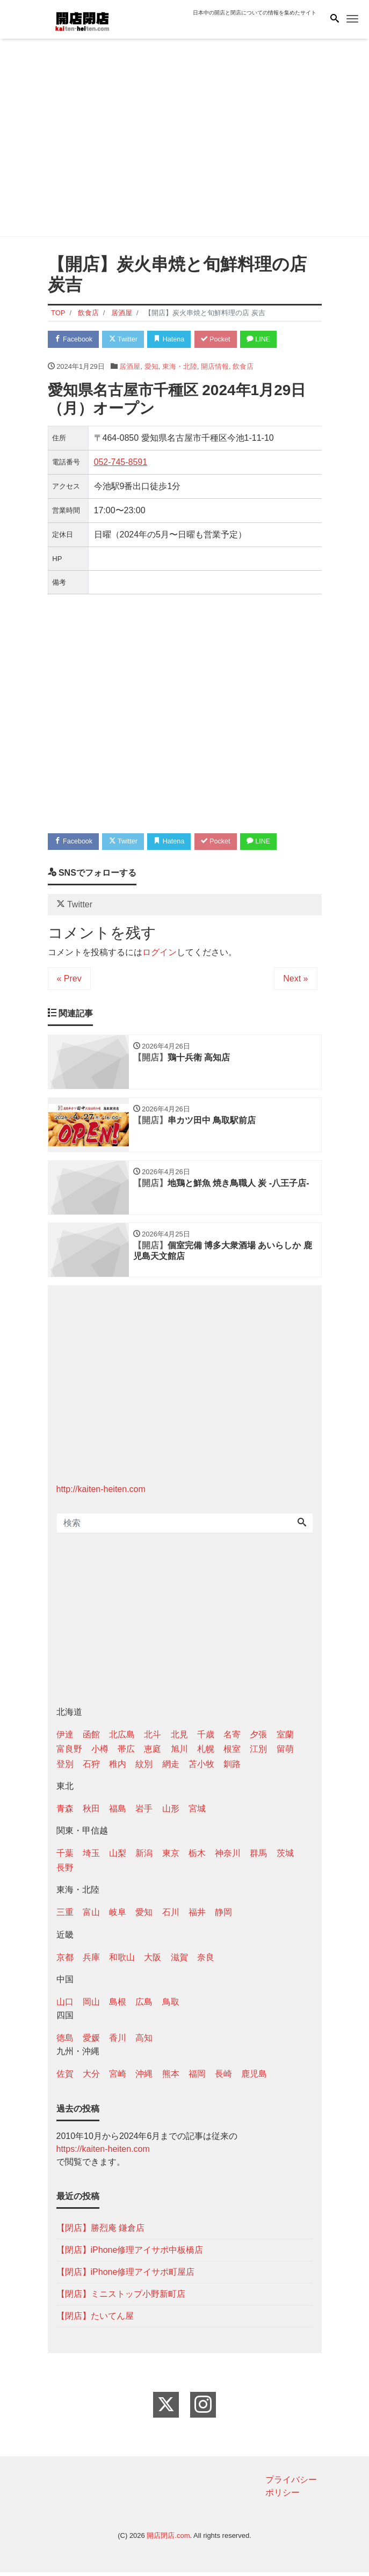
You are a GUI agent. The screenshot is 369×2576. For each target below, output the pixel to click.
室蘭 (285, 1738)
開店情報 (215, 367)
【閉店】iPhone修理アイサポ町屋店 (125, 2276)
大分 (91, 2078)
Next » (295, 980)
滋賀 (179, 1961)
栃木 (197, 1857)
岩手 (144, 1812)
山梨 (117, 1857)
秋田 (91, 1812)
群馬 (258, 1857)
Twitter (126, 340)
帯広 (126, 1753)
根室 (232, 1753)
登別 (65, 1767)
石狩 (91, 1767)
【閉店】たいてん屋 (95, 2320)
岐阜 (117, 1916)
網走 (170, 1767)
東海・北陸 (179, 367)
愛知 (151, 367)
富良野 (69, 1753)
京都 (65, 1961)
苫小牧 (201, 1767)
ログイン (159, 953)
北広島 (122, 1738)
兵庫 (91, 1961)
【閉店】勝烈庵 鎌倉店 (100, 2232)
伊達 (65, 1738)
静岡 (223, 1916)
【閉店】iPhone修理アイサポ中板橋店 (130, 2254)
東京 (170, 1857)
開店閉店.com (168, 2540)
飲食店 (243, 367)
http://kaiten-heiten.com (101, 1493)
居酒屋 (129, 367)
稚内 (117, 1767)
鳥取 (170, 2005)
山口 (65, 2005)
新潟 (144, 1857)
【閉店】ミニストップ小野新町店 (120, 2298)
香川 (117, 2042)
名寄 (232, 1738)
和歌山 (122, 1961)
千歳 (205, 1738)
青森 (65, 1812)
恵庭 (152, 1753)
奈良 (205, 1961)
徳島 (65, 2042)
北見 (179, 1738)
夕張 (258, 1738)
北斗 (152, 1738)
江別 (258, 1753)
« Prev (69, 980)
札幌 (205, 1753)
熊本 (170, 2078)
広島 (144, 2005)
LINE (267, 340)
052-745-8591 (121, 463)
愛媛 (91, 2042)
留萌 (285, 1753)
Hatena (174, 340)
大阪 (152, 1961)
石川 (170, 1916)
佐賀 (65, 2078)
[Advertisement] (185, 139)
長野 (65, 1871)
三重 (65, 1916)
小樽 (99, 1753)
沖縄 (144, 2078)
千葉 (65, 1857)
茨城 (285, 1857)
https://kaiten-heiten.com (103, 2153)
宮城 (197, 1812)
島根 (117, 2005)
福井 (197, 1916)
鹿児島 (254, 2078)
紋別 (144, 1767)
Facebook (75, 340)
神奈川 (228, 1857)
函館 (91, 1738)
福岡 (197, 2078)
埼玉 (91, 1857)
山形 (170, 1812)
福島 (117, 1812)
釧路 (232, 1767)
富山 (91, 1916)
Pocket (222, 340)
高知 (144, 2042)
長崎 (223, 2078)
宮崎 (117, 2078)
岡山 (91, 2005)
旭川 (179, 1753)
